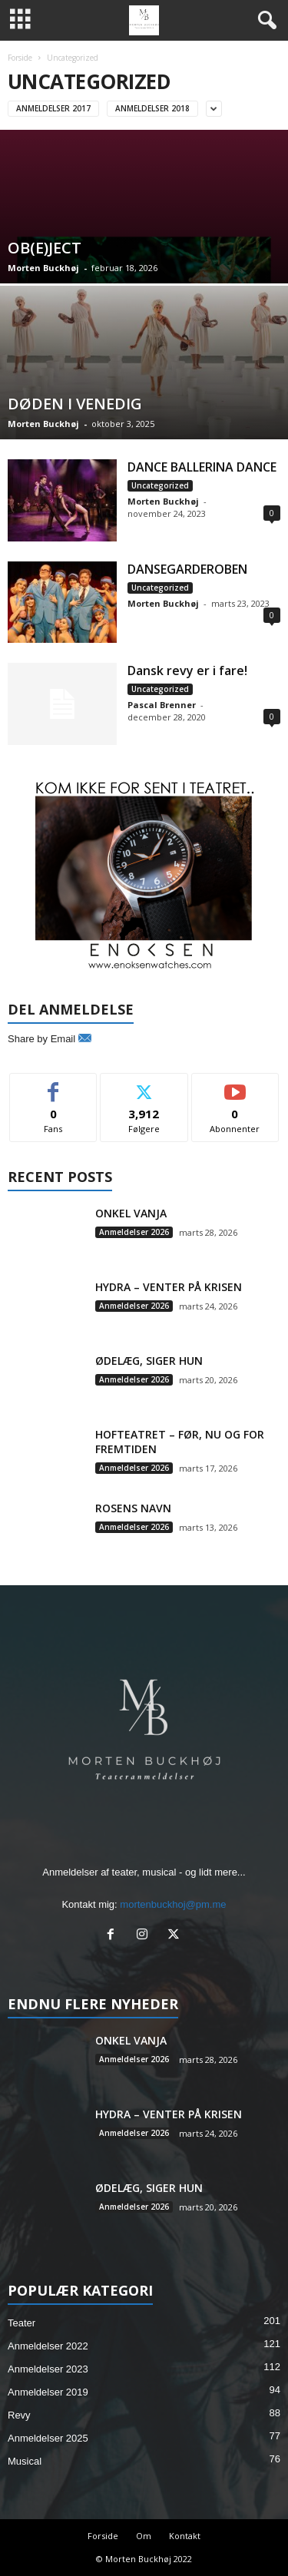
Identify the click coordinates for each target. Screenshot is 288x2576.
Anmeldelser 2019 (48, 2392)
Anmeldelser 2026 (134, 1232)
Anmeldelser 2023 (48, 2369)
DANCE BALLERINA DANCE (201, 467)
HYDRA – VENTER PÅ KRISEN (168, 1287)
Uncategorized (160, 485)
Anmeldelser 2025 (48, 2438)
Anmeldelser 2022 (48, 2346)
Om (143, 2535)
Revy (19, 2415)
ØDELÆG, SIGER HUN (149, 1360)
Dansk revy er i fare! (187, 670)
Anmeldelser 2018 (152, 108)
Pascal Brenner (161, 704)
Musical (24, 2461)
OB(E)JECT (44, 247)
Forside (20, 57)
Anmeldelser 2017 (53, 108)
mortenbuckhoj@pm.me (173, 1904)
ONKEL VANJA (131, 1213)
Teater (21, 2323)
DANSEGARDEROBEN (187, 569)
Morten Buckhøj (43, 267)
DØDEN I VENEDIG (75, 403)
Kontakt (184, 2535)
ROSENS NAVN (133, 1508)
